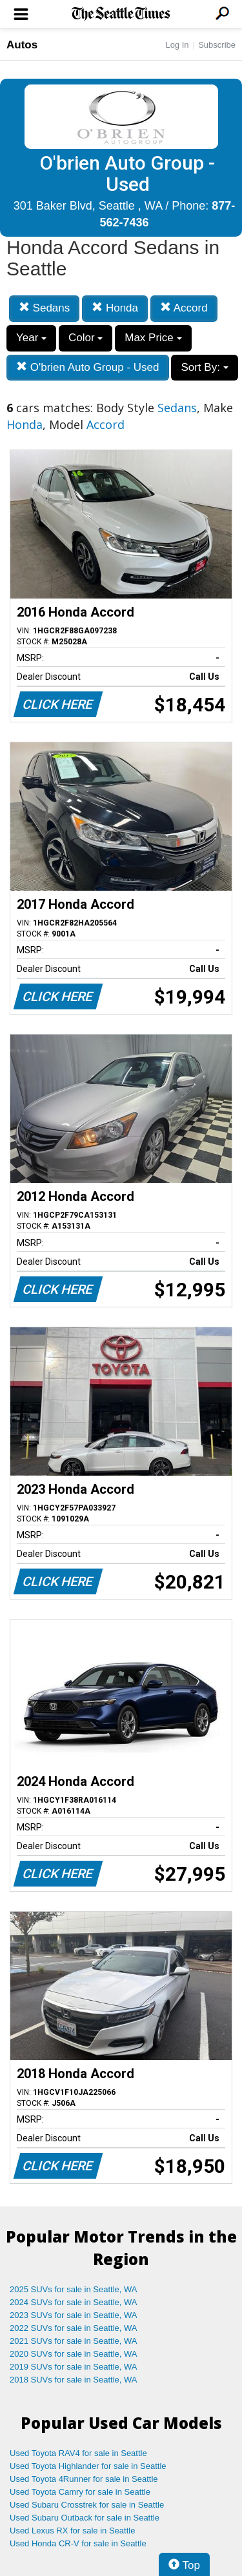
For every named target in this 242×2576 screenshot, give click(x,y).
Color (85, 338)
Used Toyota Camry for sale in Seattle (80, 2492)
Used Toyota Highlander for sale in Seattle (88, 2466)
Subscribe (217, 45)
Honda (115, 308)
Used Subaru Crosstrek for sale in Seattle (87, 2505)
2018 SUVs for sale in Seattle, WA (73, 2379)
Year (31, 338)
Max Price (153, 338)
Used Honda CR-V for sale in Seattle (78, 2543)
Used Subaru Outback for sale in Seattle (84, 2517)
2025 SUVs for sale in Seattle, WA (73, 2289)
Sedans (44, 308)
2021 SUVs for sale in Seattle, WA (73, 2341)
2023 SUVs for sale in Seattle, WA (73, 2315)
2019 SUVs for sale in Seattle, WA (73, 2367)
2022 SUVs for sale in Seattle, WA (73, 2328)
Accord (184, 308)
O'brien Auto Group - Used (87, 367)
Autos (21, 45)
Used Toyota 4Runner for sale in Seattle (84, 2479)
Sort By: (204, 367)
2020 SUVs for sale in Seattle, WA (73, 2354)
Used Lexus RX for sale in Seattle (72, 2530)
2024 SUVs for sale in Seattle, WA (73, 2302)
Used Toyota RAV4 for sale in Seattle (78, 2453)
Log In (176, 45)
